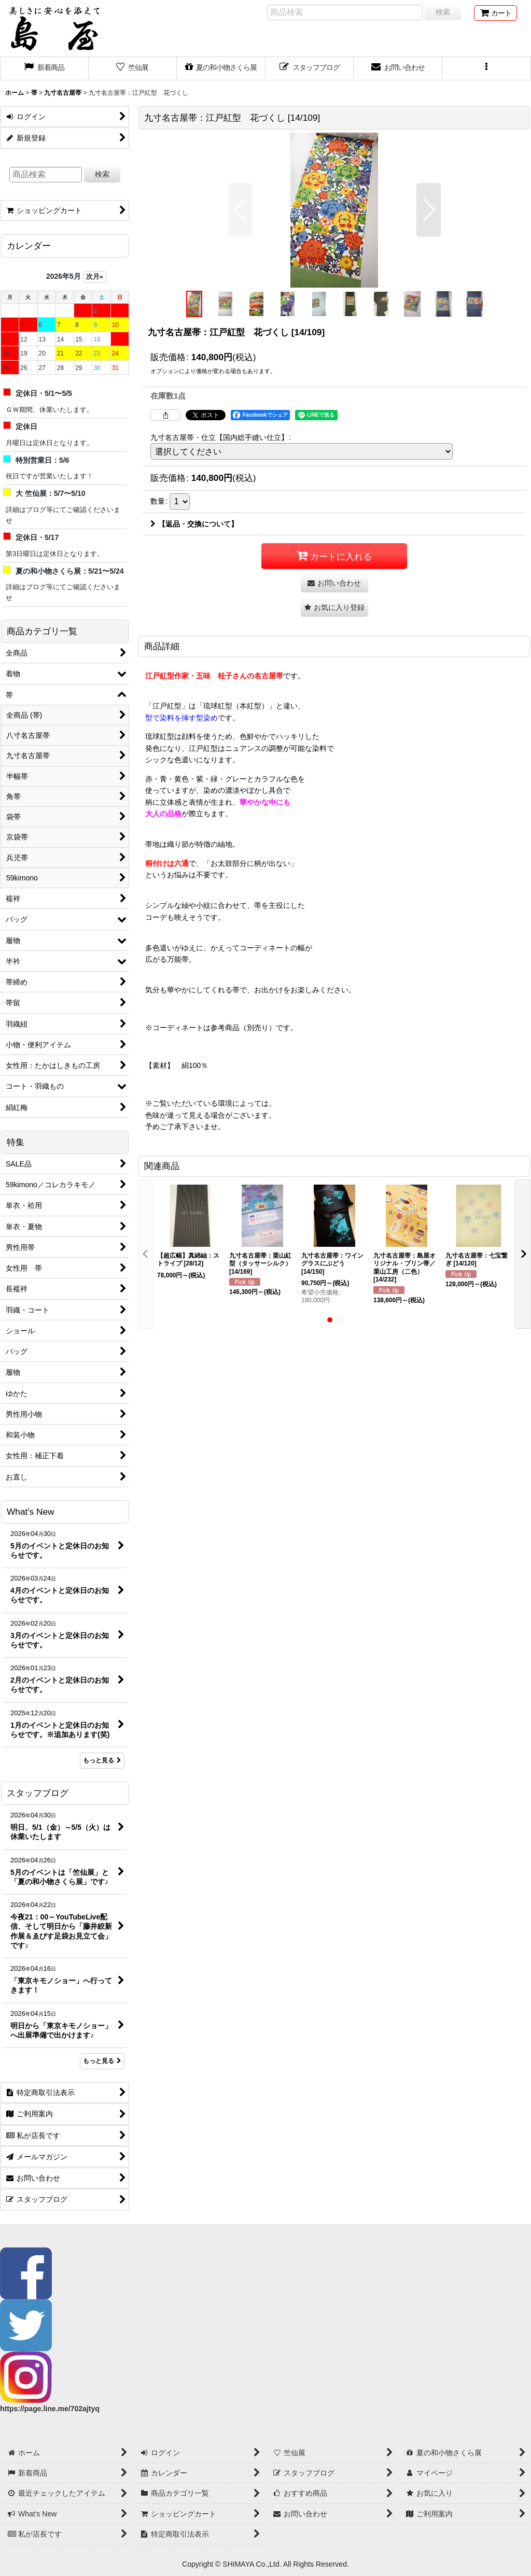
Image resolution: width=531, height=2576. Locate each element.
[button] (486, 68)
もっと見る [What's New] (102, 1760)
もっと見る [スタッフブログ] (102, 2061)
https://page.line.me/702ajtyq (50, 2408)
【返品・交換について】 (194, 524)
